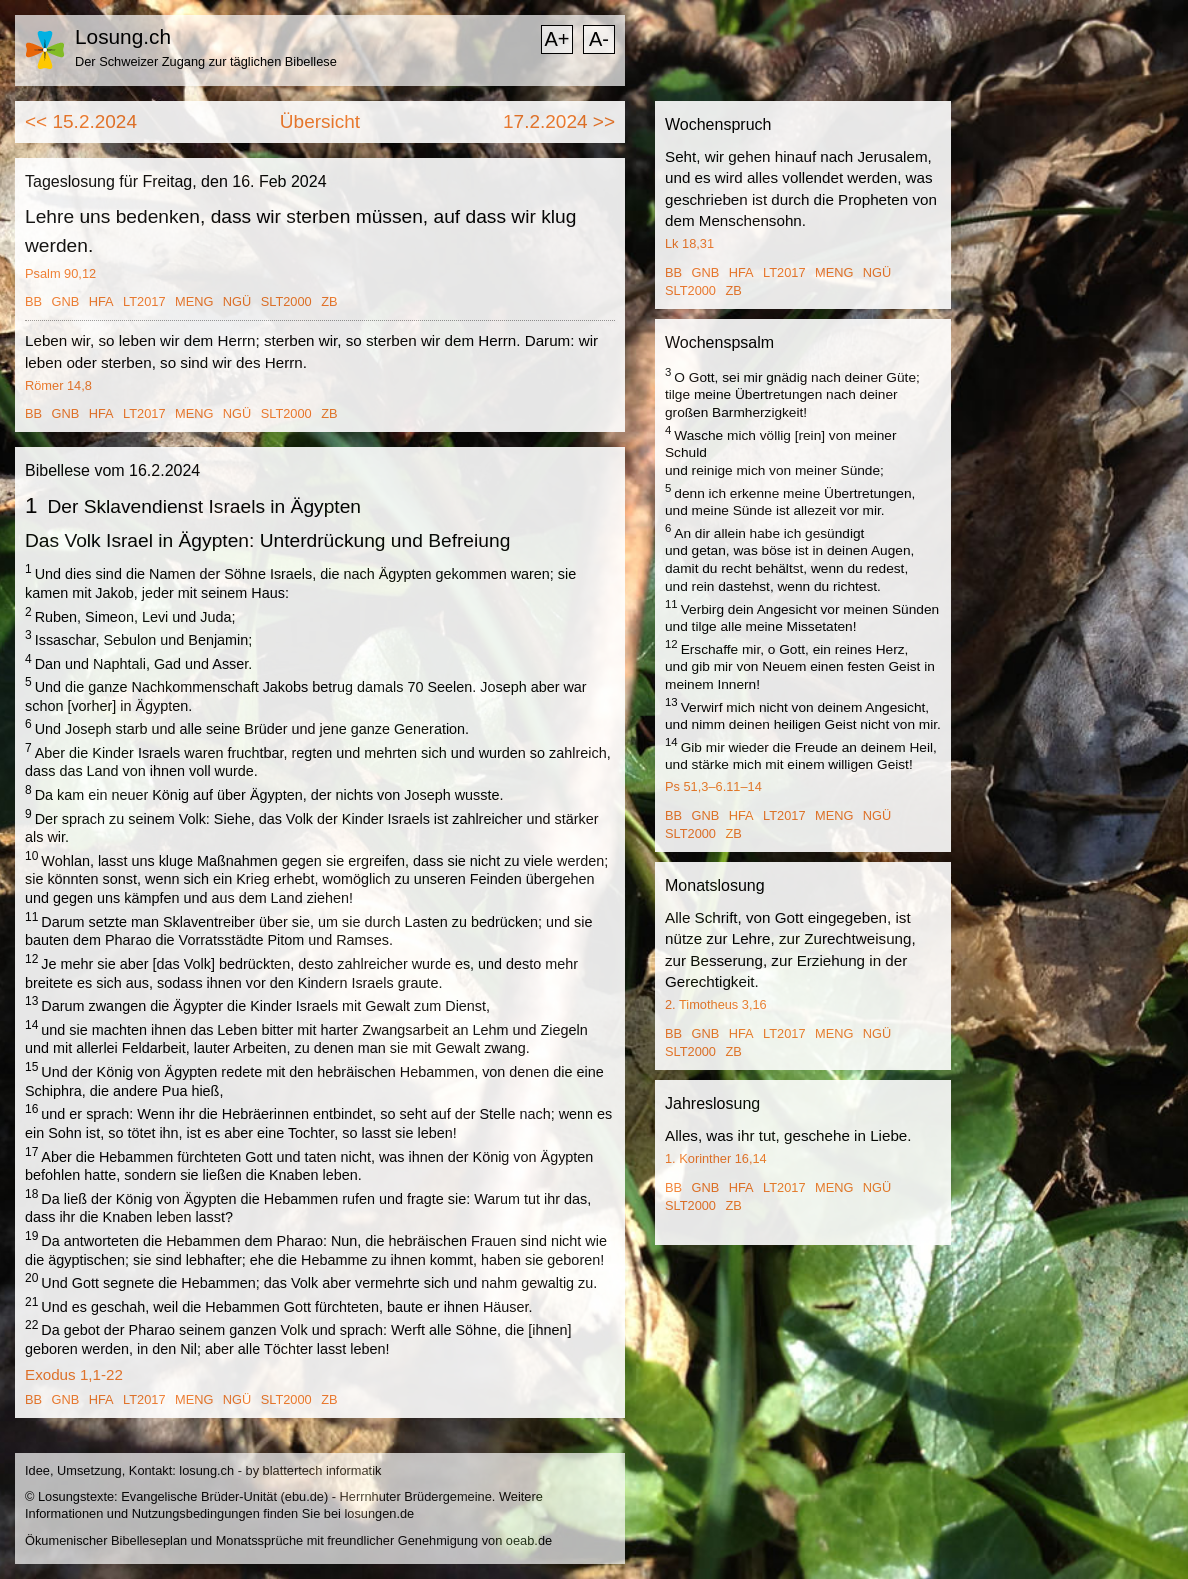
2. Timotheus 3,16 (716, 1004)
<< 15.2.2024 (81, 121)
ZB (329, 301)
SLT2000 (286, 301)
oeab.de (529, 1540)
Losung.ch (123, 36)
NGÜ (237, 301)
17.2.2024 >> (559, 121)
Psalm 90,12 (60, 273)
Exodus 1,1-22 (74, 1374)
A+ (556, 39)
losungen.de (379, 1513)
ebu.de (304, 1496)
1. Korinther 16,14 (716, 1158)
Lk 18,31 (689, 243)
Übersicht (320, 121)
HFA (101, 301)
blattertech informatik (322, 1470)
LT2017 (144, 301)
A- (599, 39)
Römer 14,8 (58, 385)
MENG (194, 301)
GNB (66, 301)
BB (33, 301)
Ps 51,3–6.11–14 (713, 786)
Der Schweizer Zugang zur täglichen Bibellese (206, 61)
